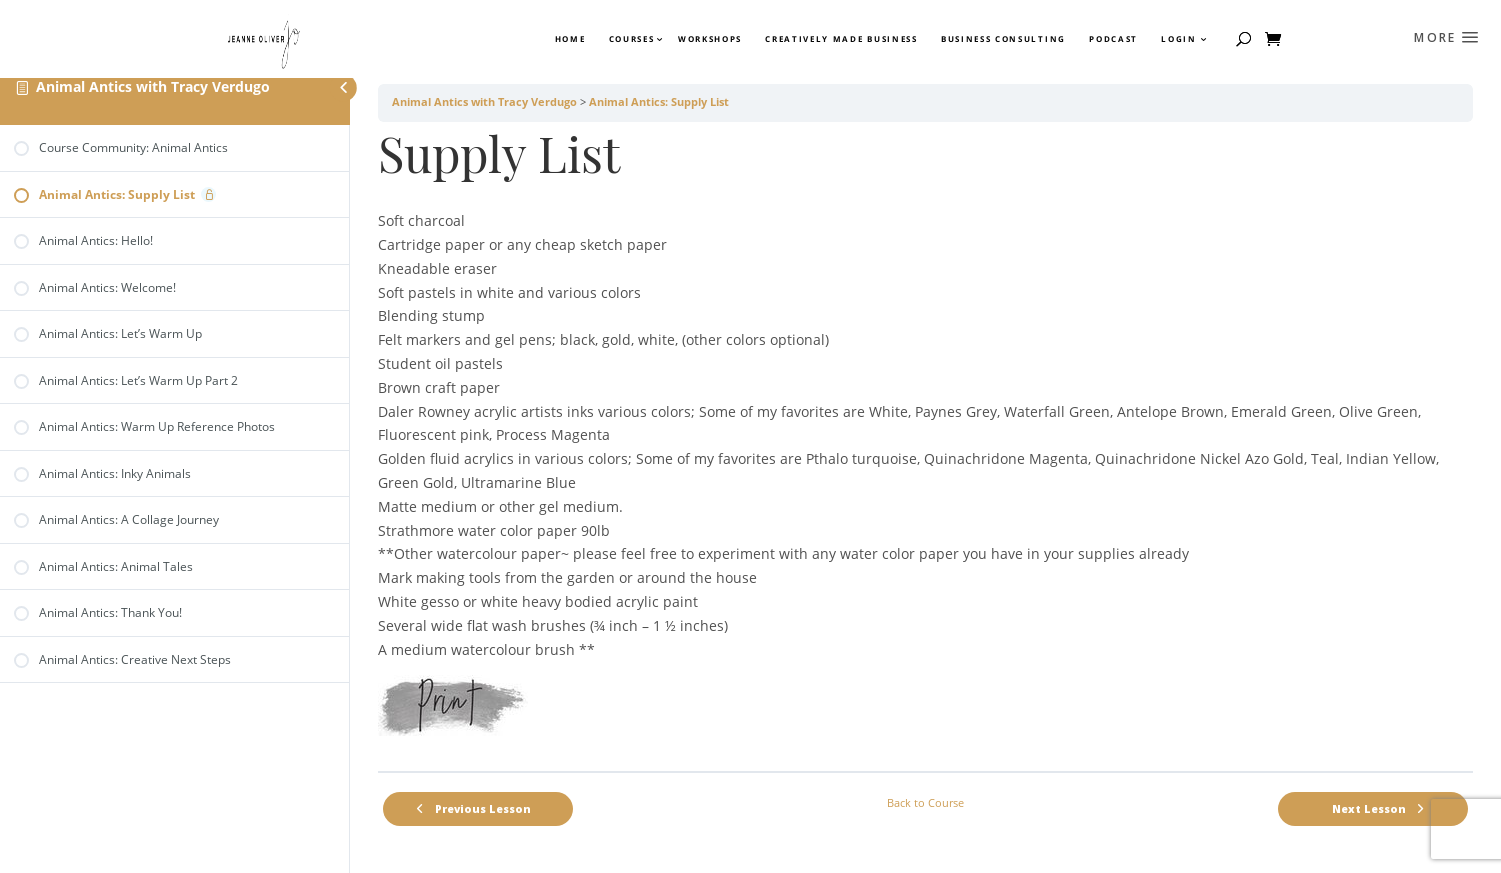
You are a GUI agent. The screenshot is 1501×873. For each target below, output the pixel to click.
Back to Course (925, 803)
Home (570, 39)
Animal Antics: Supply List (659, 102)
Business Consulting (1003, 39)
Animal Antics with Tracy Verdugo (153, 86)
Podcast (1113, 39)
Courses (631, 39)
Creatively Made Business (841, 39)
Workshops (710, 39)
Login (1178, 39)
